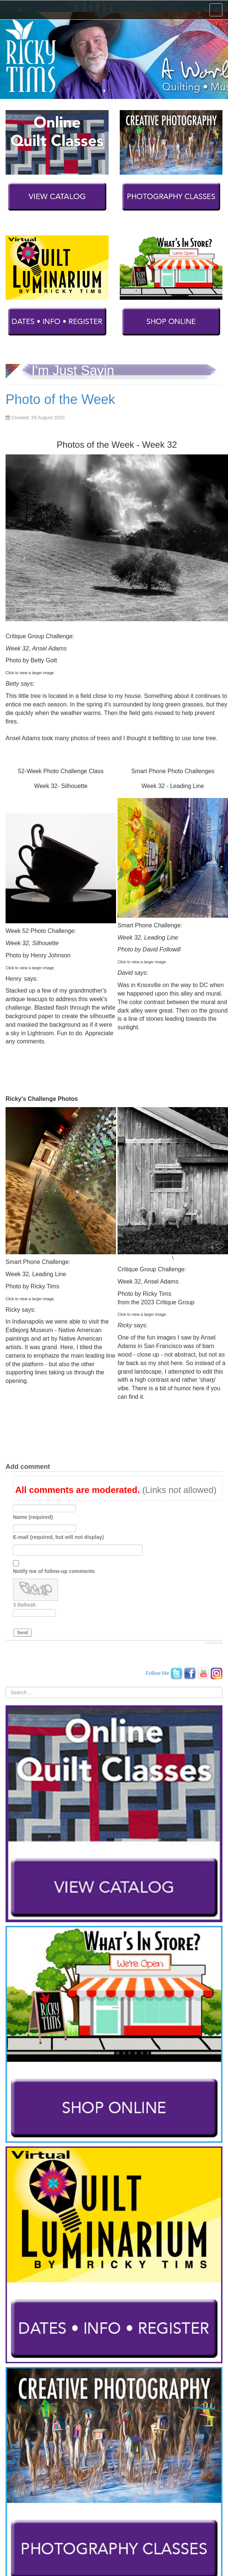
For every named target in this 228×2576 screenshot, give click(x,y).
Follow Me (157, 1673)
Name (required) (33, 1517)
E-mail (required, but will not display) (58, 1537)
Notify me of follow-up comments (54, 1571)
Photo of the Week (60, 399)
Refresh (26, 1605)
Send (22, 1632)
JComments (213, 1643)
